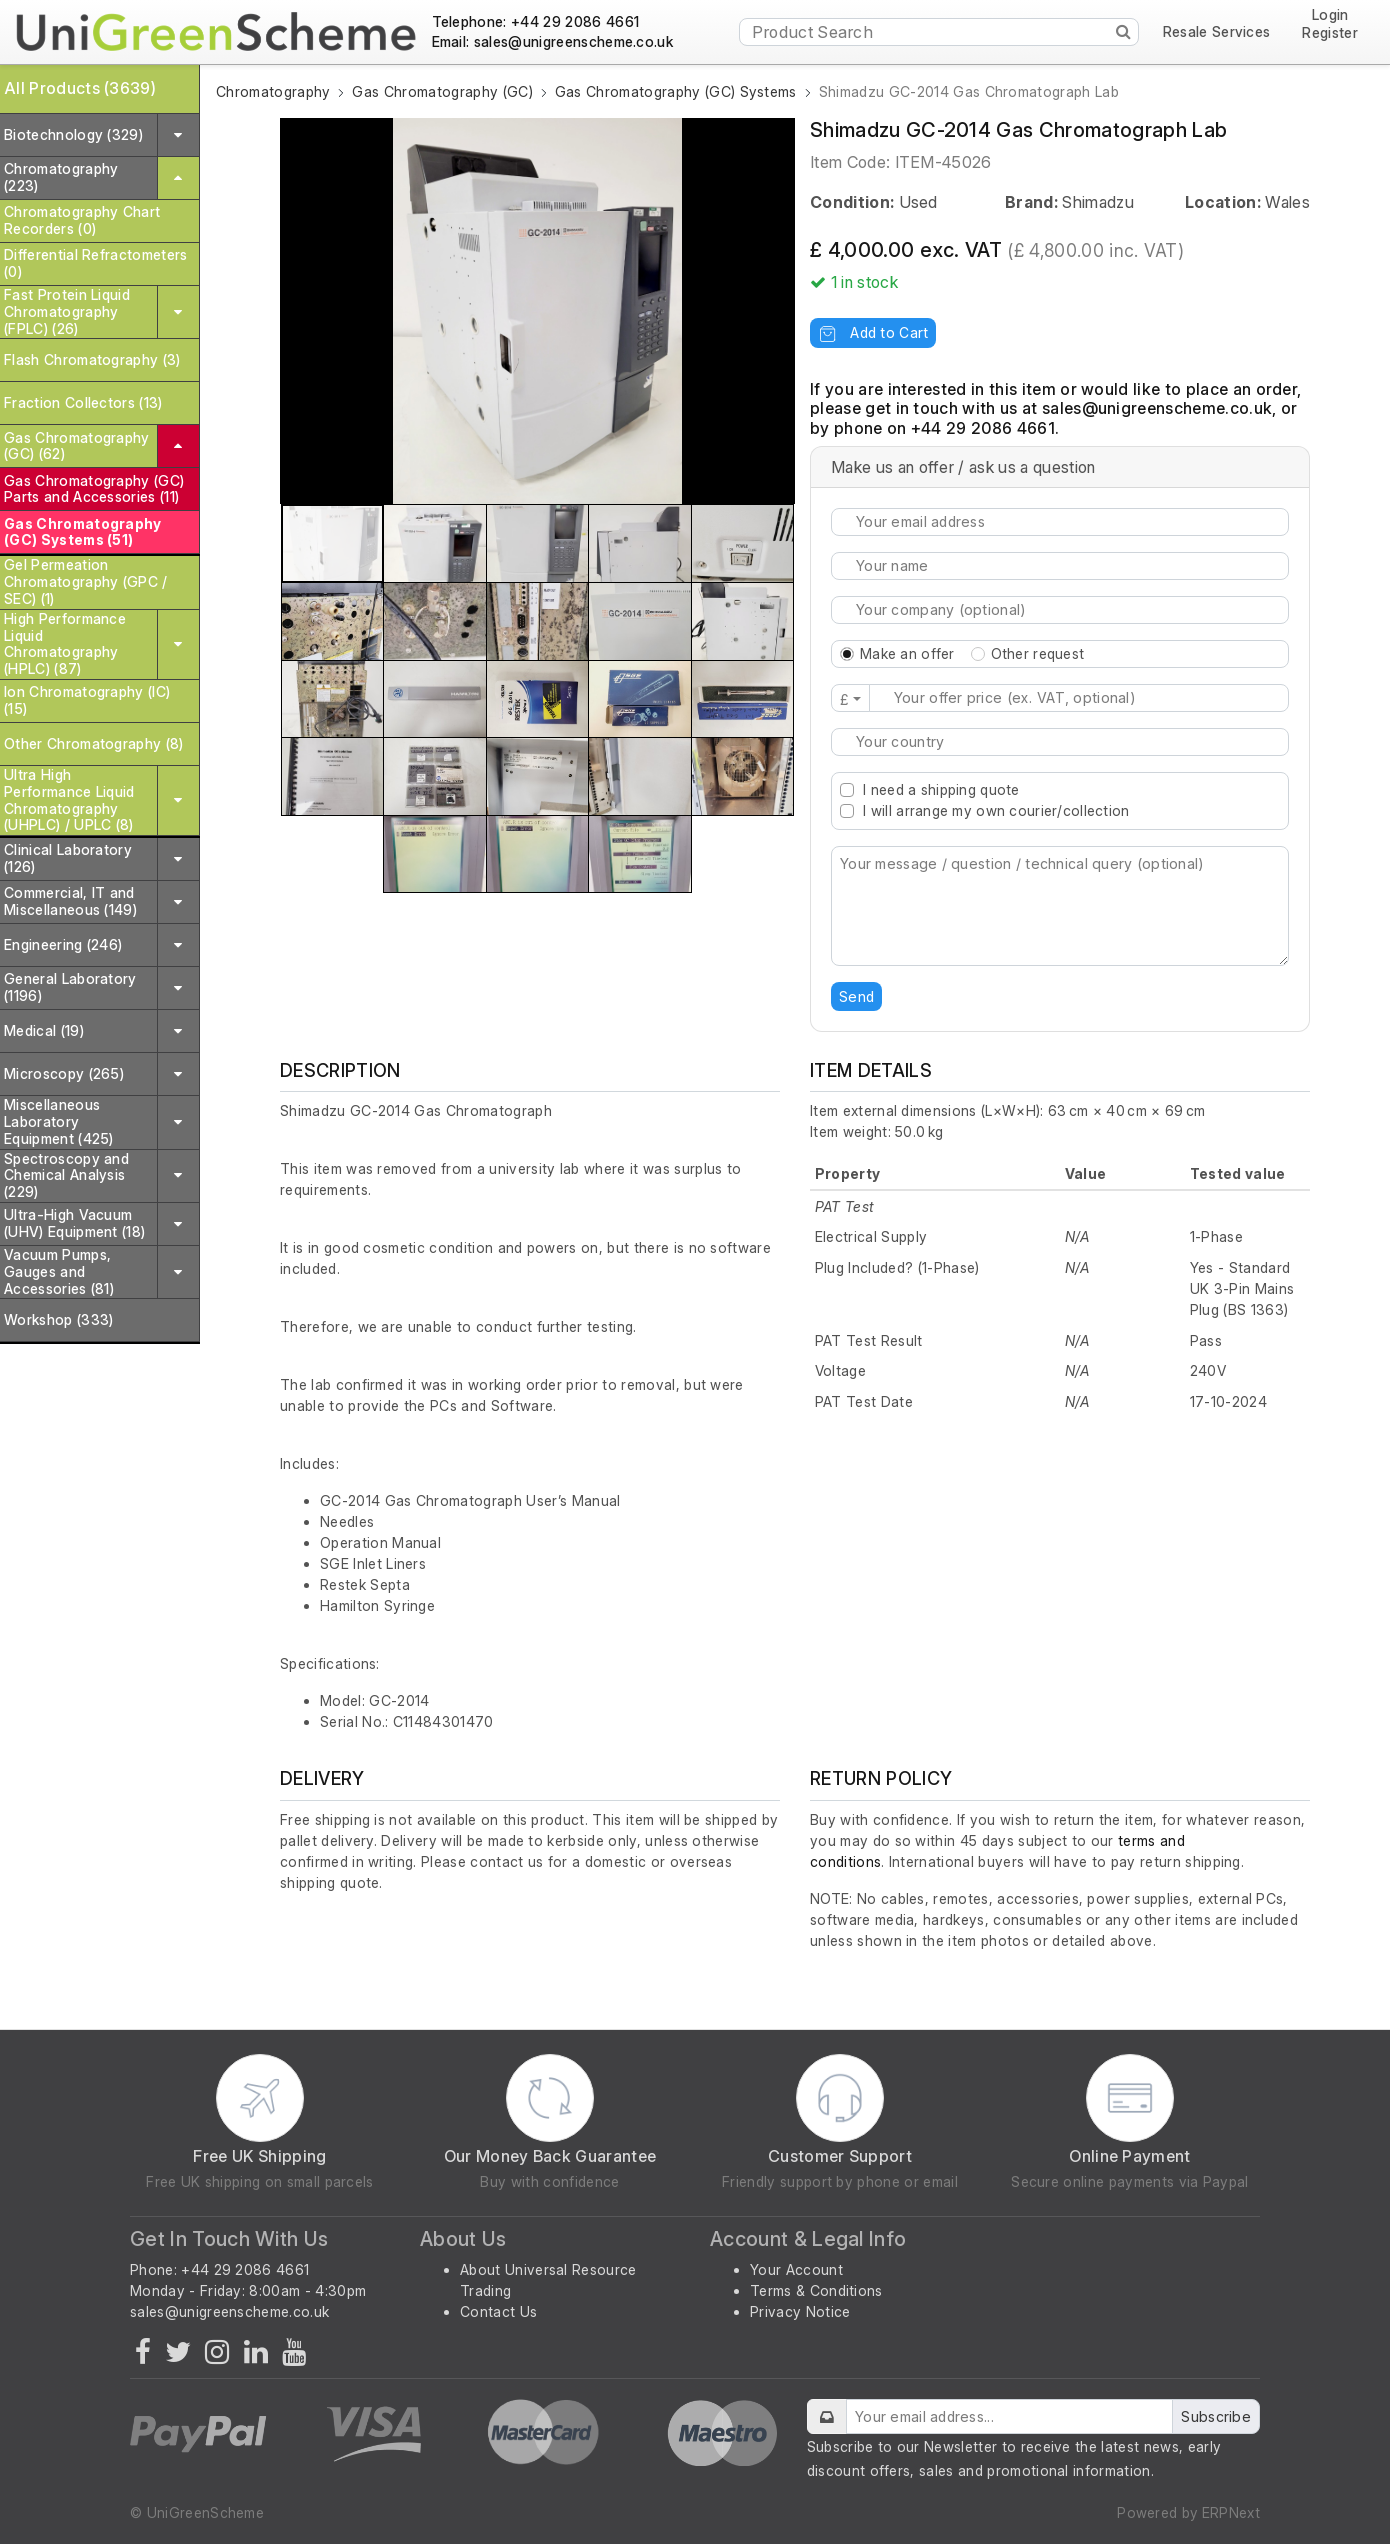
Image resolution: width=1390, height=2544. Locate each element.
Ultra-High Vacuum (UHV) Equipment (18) (74, 1223)
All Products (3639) (80, 88)
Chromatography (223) (61, 177)
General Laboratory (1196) (70, 987)
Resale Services (1217, 32)
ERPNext (1231, 2512)
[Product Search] (939, 32)
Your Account (796, 2269)
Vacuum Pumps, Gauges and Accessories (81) (59, 1271)
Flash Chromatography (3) (92, 359)
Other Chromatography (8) (94, 743)
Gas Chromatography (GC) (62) (77, 446)
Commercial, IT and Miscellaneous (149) (70, 901)
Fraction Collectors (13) (83, 402)
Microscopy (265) (64, 1073)
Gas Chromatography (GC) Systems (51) (83, 532)
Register (1330, 33)
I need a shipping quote (941, 789)
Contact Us (498, 2311)
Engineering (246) (63, 944)
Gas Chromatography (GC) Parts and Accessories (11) (94, 489)
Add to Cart (873, 332)
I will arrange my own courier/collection (996, 810)
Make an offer (907, 653)
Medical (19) (44, 1030)
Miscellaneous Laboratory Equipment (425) (59, 1121)
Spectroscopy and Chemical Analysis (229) (66, 1175)
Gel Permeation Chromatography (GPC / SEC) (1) (86, 581)
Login (1330, 15)
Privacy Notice (800, 2311)
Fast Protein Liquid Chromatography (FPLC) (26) (67, 311)
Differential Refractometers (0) (96, 263)
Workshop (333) (58, 1319)
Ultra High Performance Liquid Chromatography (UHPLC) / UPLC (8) (69, 799)
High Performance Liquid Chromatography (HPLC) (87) (65, 643)
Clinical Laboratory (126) (68, 858)
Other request (1038, 653)
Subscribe (1216, 2416)
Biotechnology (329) (73, 134)
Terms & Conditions (816, 2290)
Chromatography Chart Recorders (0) (82, 220)
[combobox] (1060, 742)
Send (856, 996)
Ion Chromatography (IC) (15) (87, 700)
